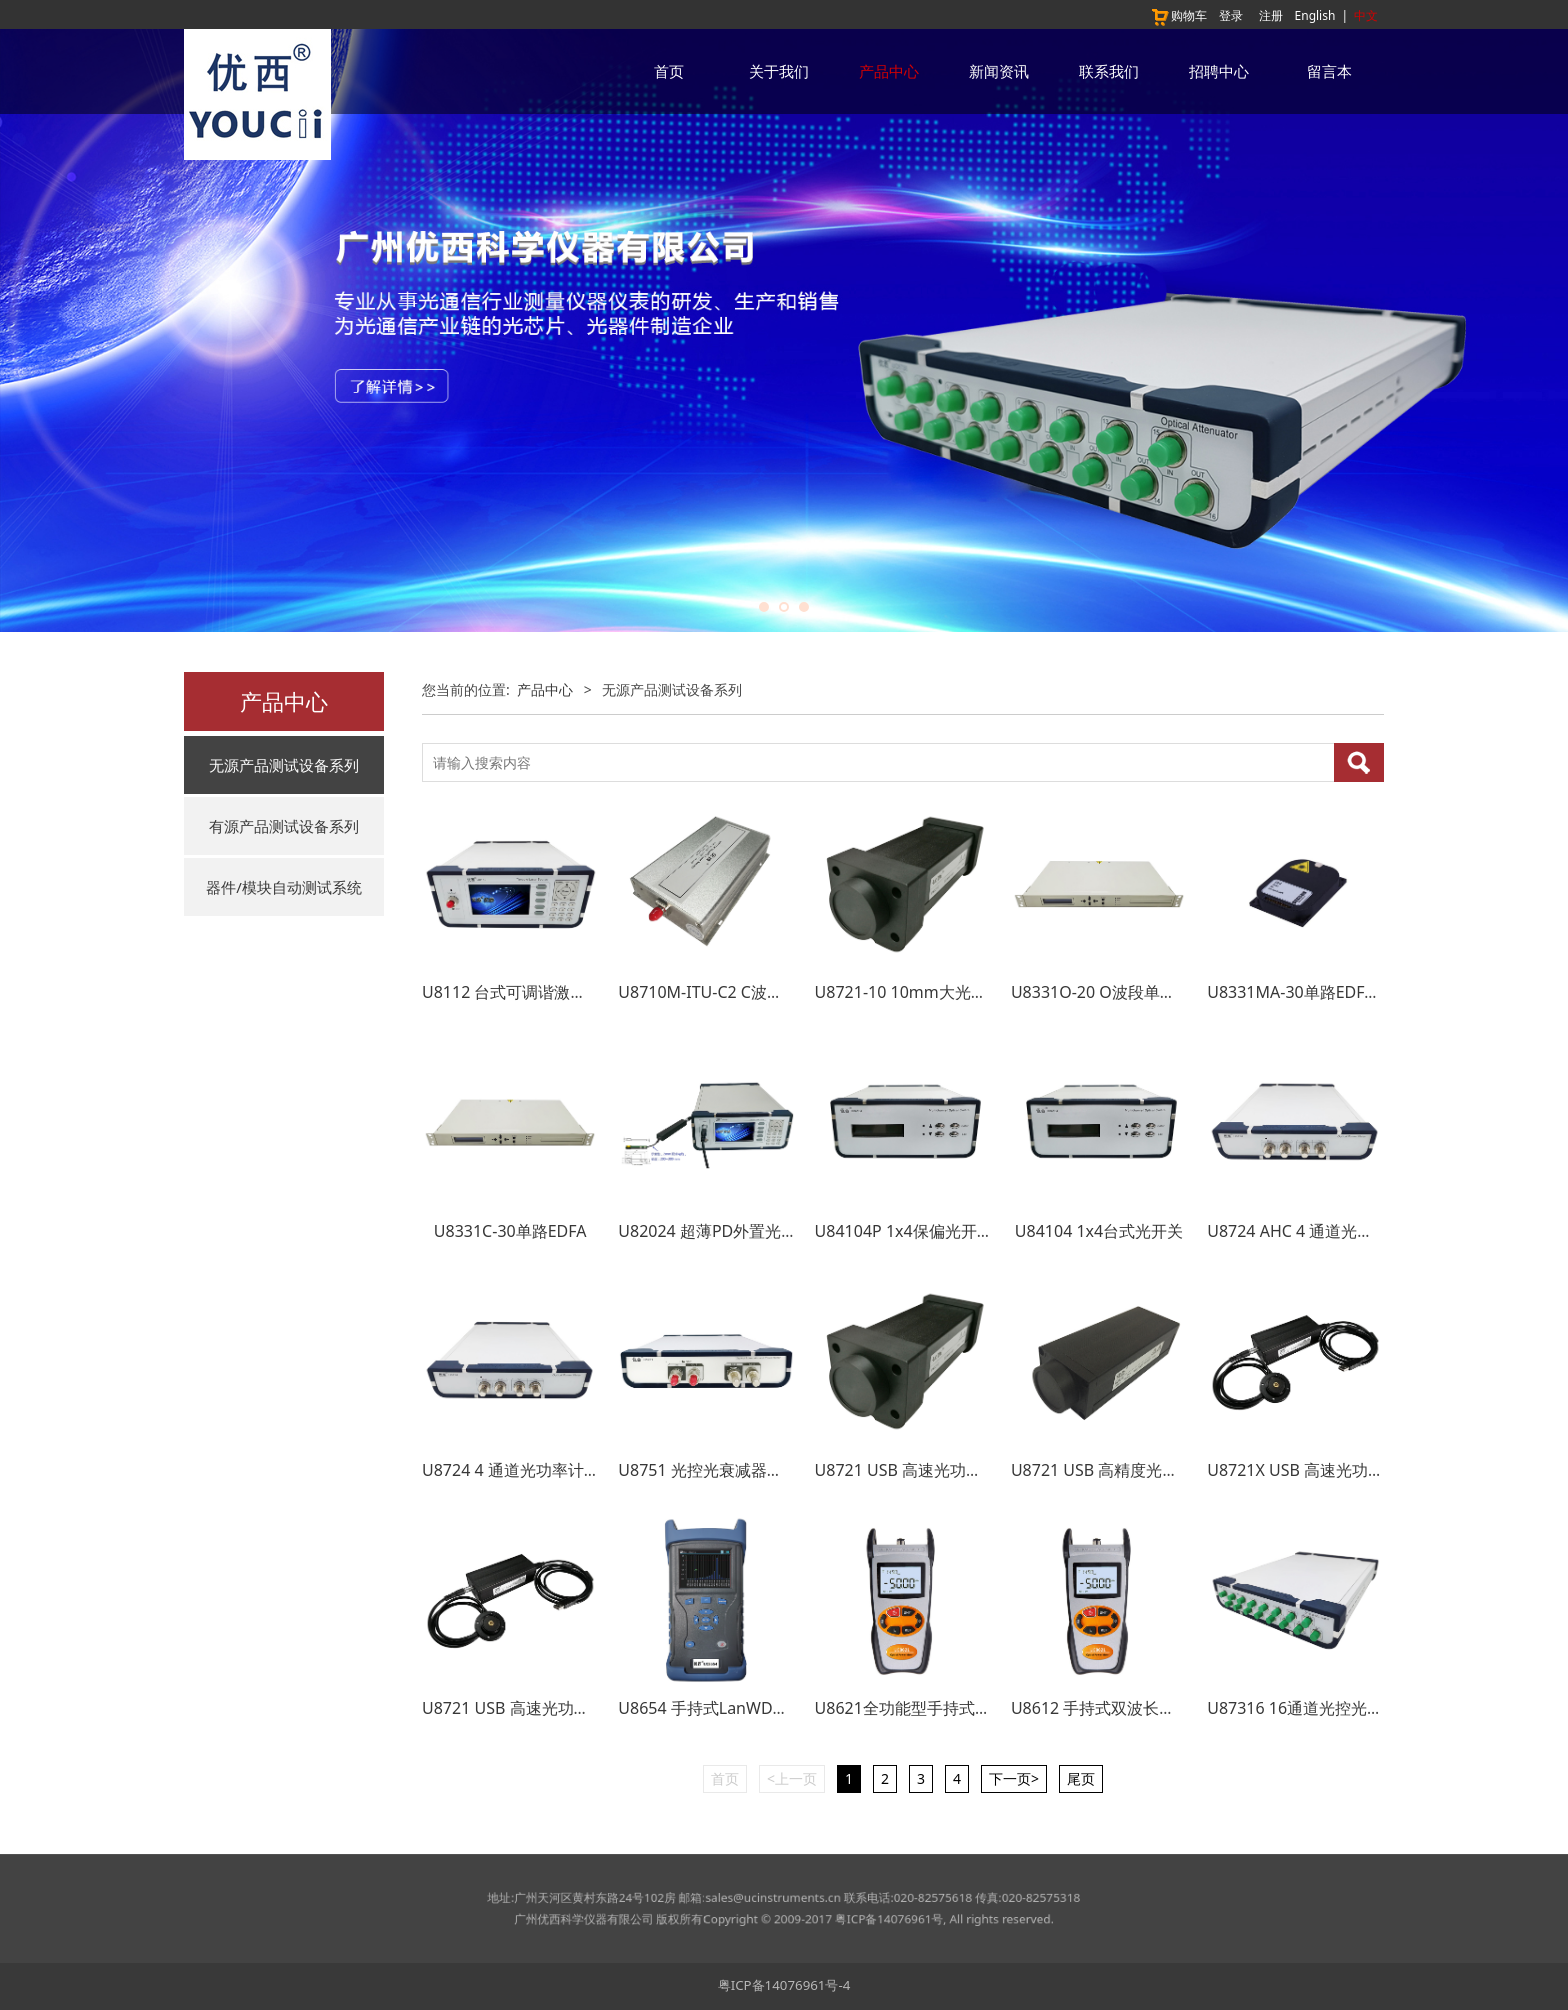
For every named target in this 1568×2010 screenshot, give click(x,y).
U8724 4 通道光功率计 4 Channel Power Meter (593, 1470)
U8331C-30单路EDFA (510, 1231)
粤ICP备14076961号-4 (784, 1985)
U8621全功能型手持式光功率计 (927, 1708)
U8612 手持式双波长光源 (1101, 1708)
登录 (1231, 15)
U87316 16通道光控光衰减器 (1311, 1708)
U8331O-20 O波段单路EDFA (1113, 992)
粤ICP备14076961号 (829, 1913)
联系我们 (1109, 71)
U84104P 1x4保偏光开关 (904, 1231)
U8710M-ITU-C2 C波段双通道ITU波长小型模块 (785, 992)
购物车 (1178, 15)
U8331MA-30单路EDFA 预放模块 (1324, 992)
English (1315, 15)
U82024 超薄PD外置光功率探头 (731, 1231)
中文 (1366, 15)
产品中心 (889, 71)
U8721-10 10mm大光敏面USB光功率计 (956, 992)
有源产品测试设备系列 (284, 826)
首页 (669, 71)
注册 (1271, 15)
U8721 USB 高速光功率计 (514, 1708)
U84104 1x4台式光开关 (1099, 1231)
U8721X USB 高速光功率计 (1303, 1470)
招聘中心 (1219, 71)
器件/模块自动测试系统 (284, 887)
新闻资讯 (999, 71)
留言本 (1329, 71)
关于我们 (779, 71)
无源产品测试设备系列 (284, 765)
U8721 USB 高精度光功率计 (1111, 1470)
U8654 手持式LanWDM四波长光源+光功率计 (779, 1708)
